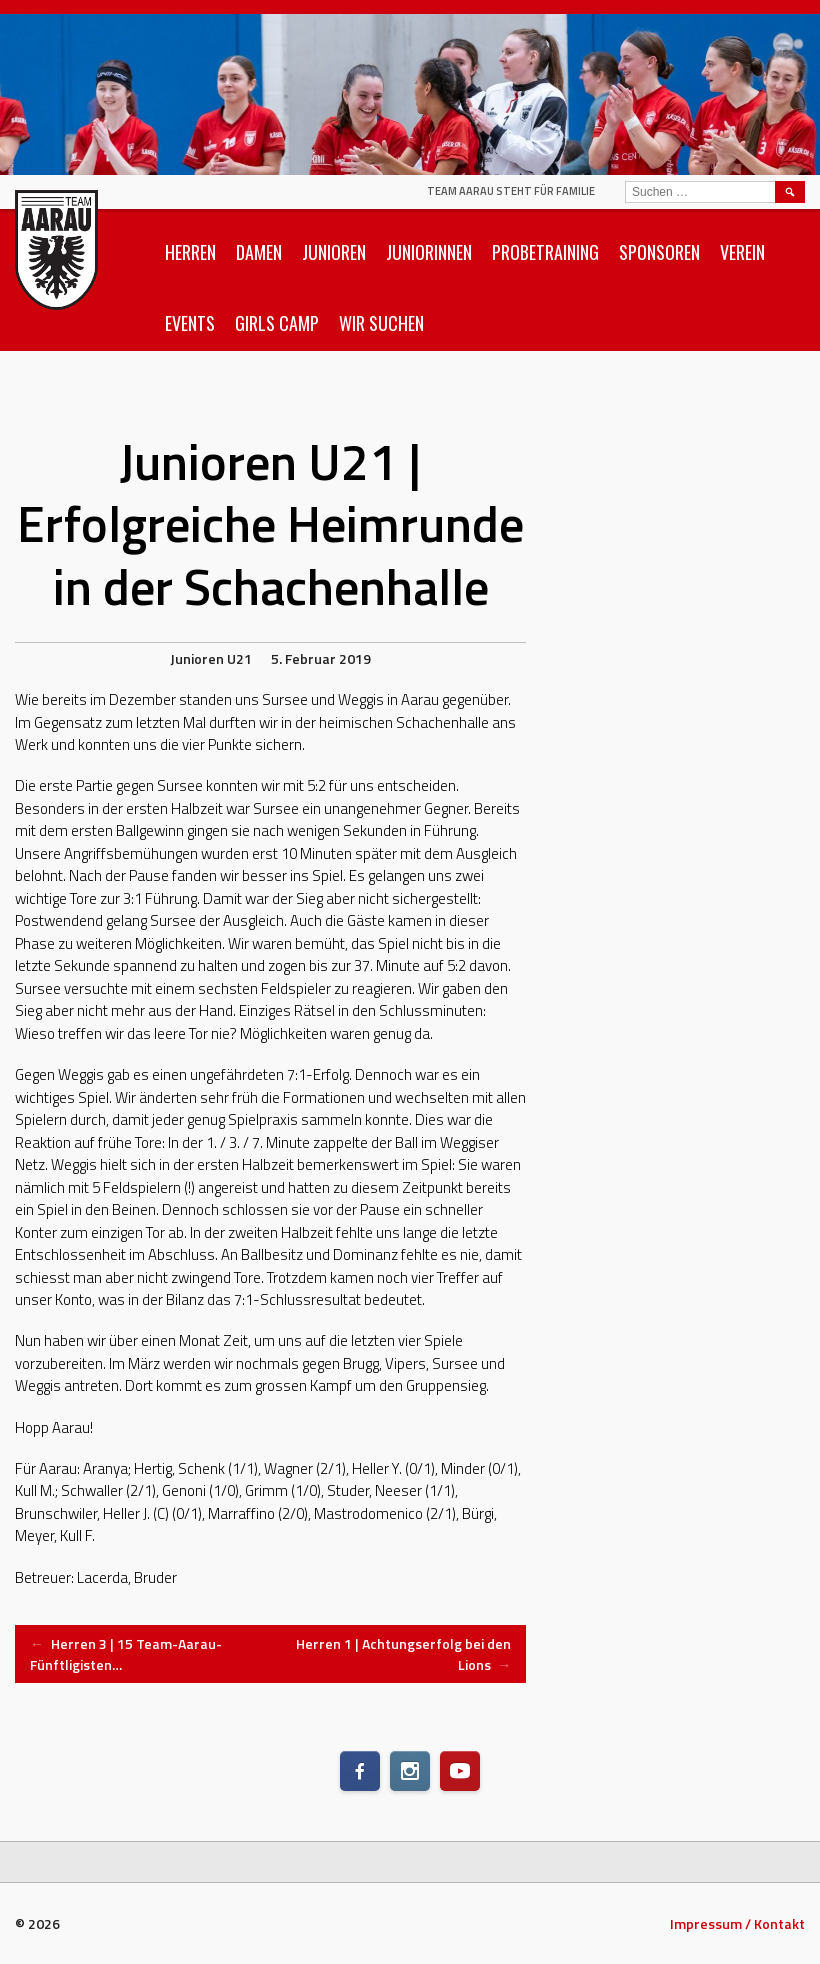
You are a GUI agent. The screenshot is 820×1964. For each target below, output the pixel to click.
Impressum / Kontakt (737, 1923)
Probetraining (545, 252)
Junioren (334, 252)
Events (190, 323)
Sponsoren (659, 252)
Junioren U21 (211, 658)
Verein (742, 252)
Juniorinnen (429, 252)
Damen (259, 252)
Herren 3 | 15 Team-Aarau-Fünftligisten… (126, 1654)
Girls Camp (277, 323)
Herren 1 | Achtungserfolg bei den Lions (403, 1654)
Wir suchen (381, 323)
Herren (190, 252)
